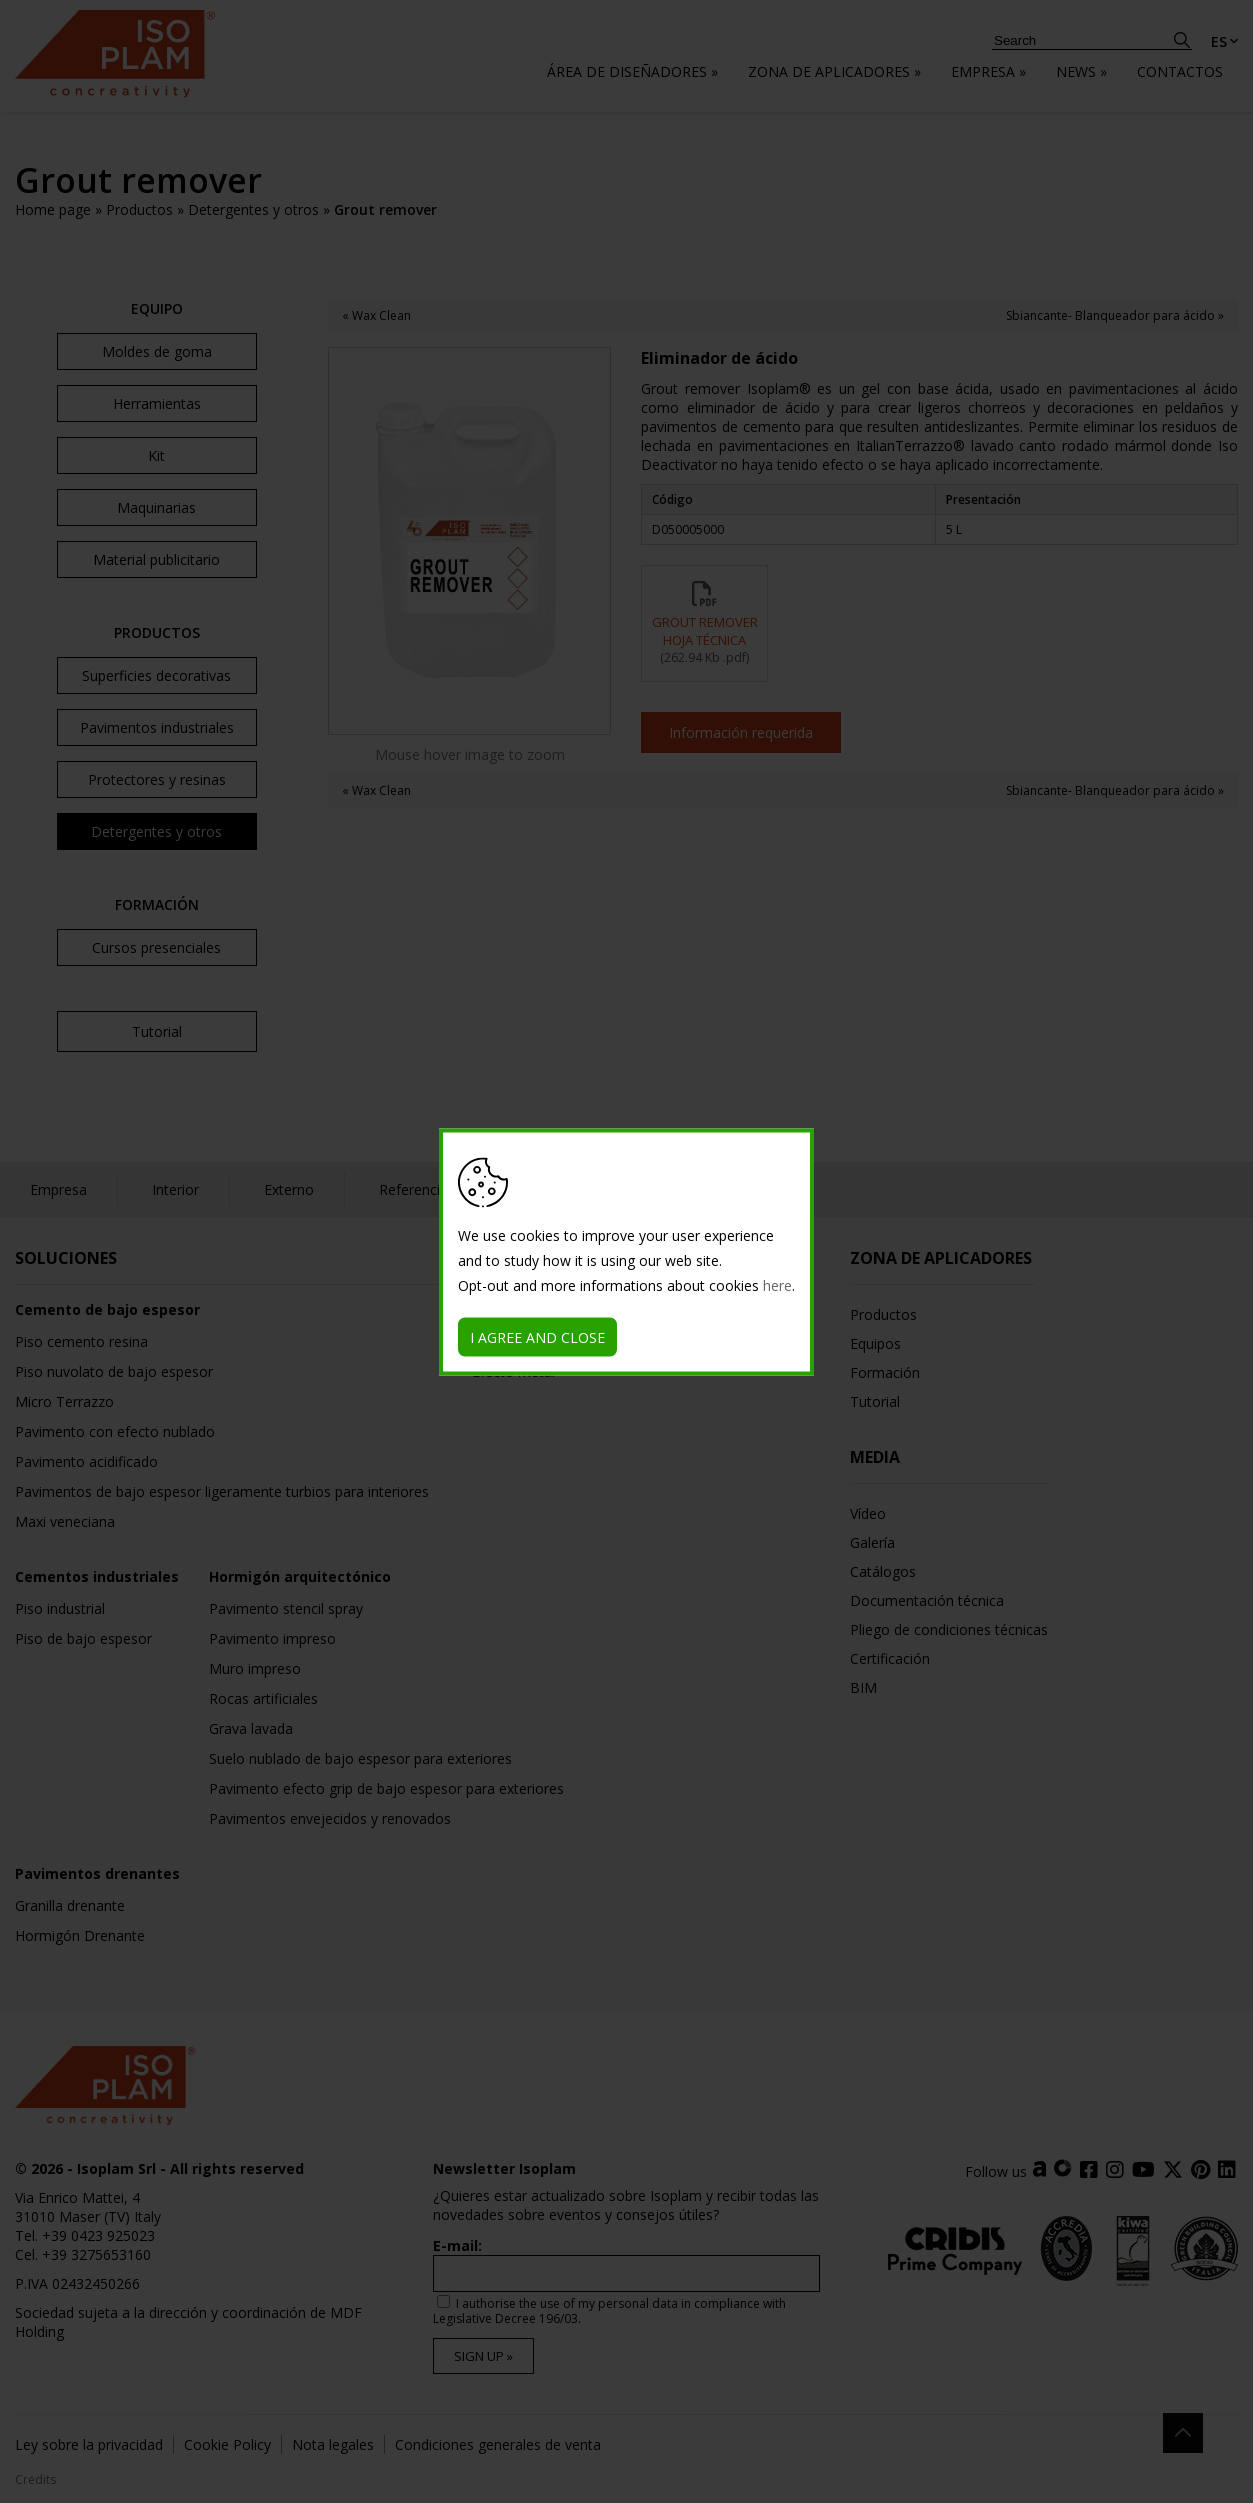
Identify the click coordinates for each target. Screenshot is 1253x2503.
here (777, 1284)
